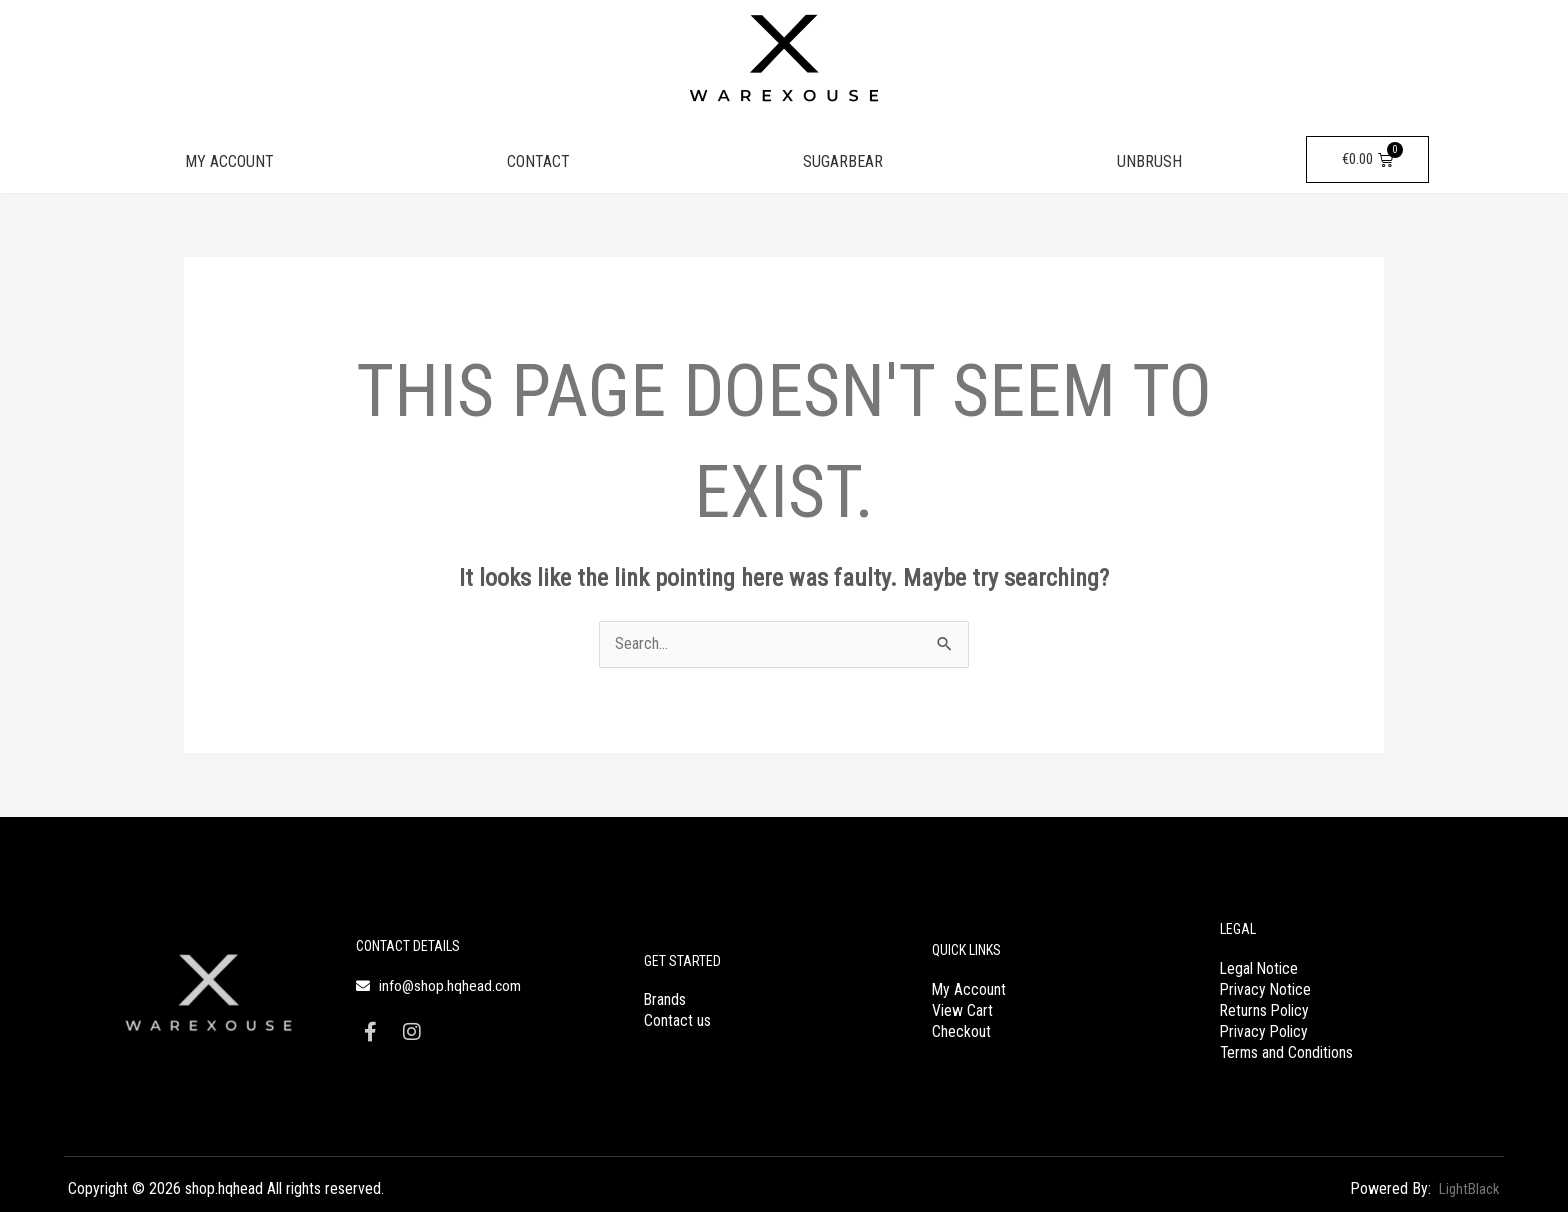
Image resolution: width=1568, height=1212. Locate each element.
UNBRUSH (1149, 161)
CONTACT (538, 161)
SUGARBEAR (843, 161)
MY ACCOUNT (229, 161)
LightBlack (1466, 1187)
